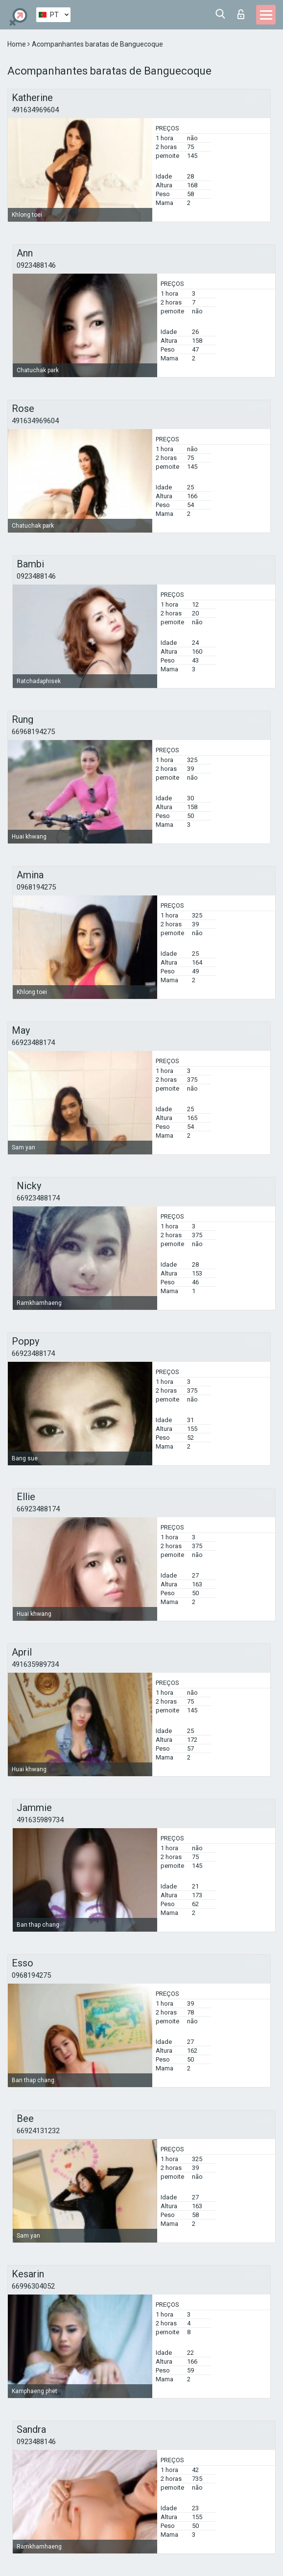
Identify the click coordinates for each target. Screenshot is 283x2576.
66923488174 (33, 1042)
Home (17, 44)
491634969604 (35, 109)
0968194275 (36, 887)
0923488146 (36, 265)
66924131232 (38, 2130)
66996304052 (33, 2286)
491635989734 (35, 1664)
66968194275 (33, 731)
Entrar (240, 14)
